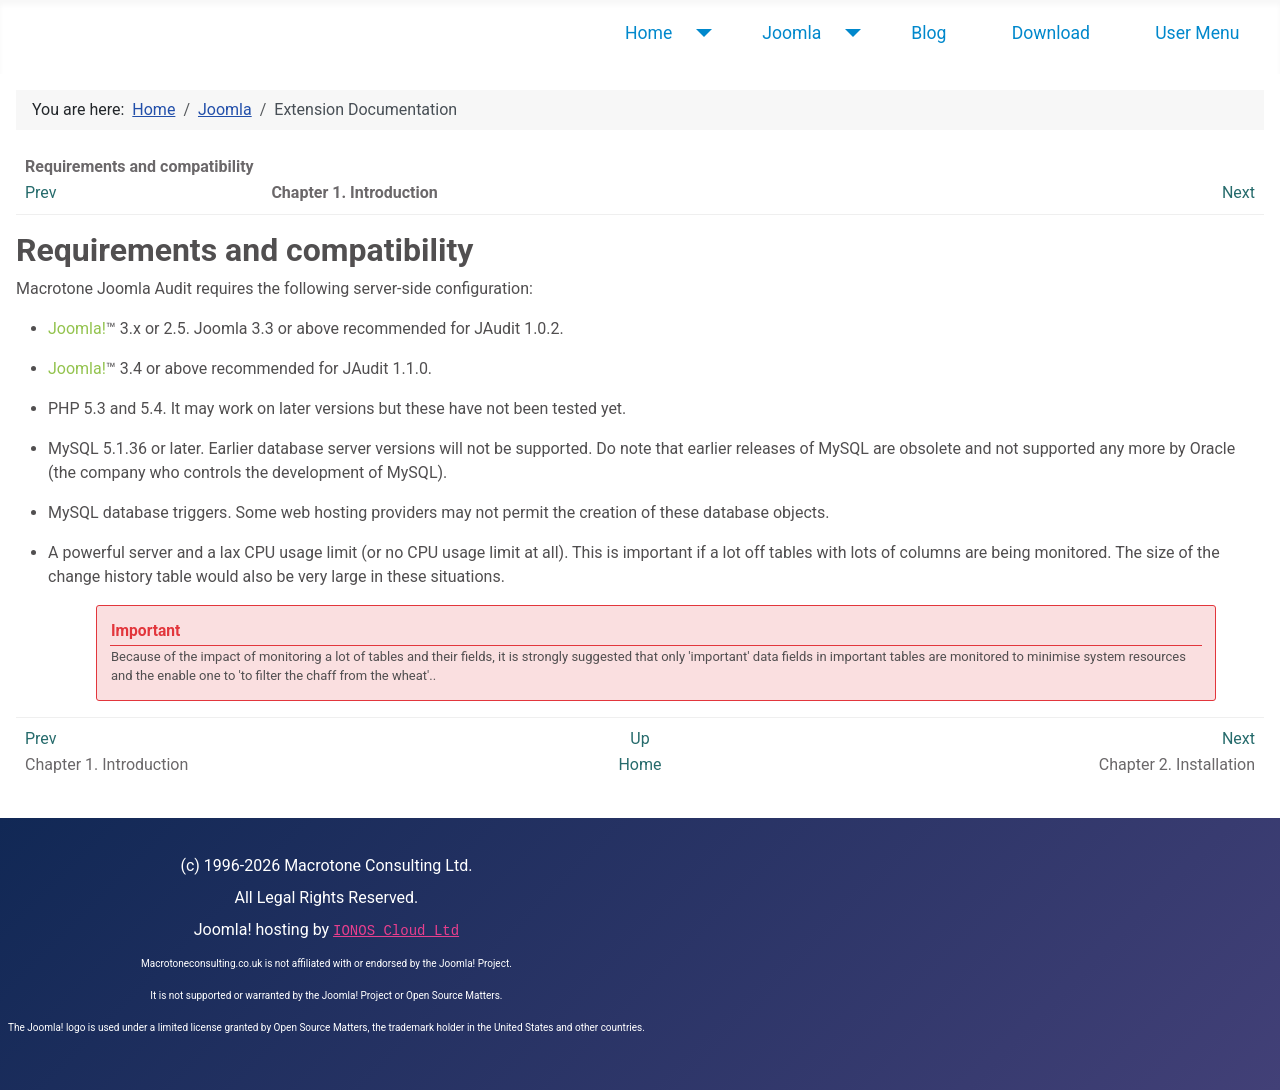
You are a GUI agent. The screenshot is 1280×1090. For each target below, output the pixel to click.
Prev (41, 192)
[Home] (699, 33)
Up (639, 738)
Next (1238, 192)
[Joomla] (848, 33)
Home (648, 33)
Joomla (791, 33)
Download (1051, 33)
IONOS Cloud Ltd (396, 931)
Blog (928, 33)
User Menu (1197, 33)
